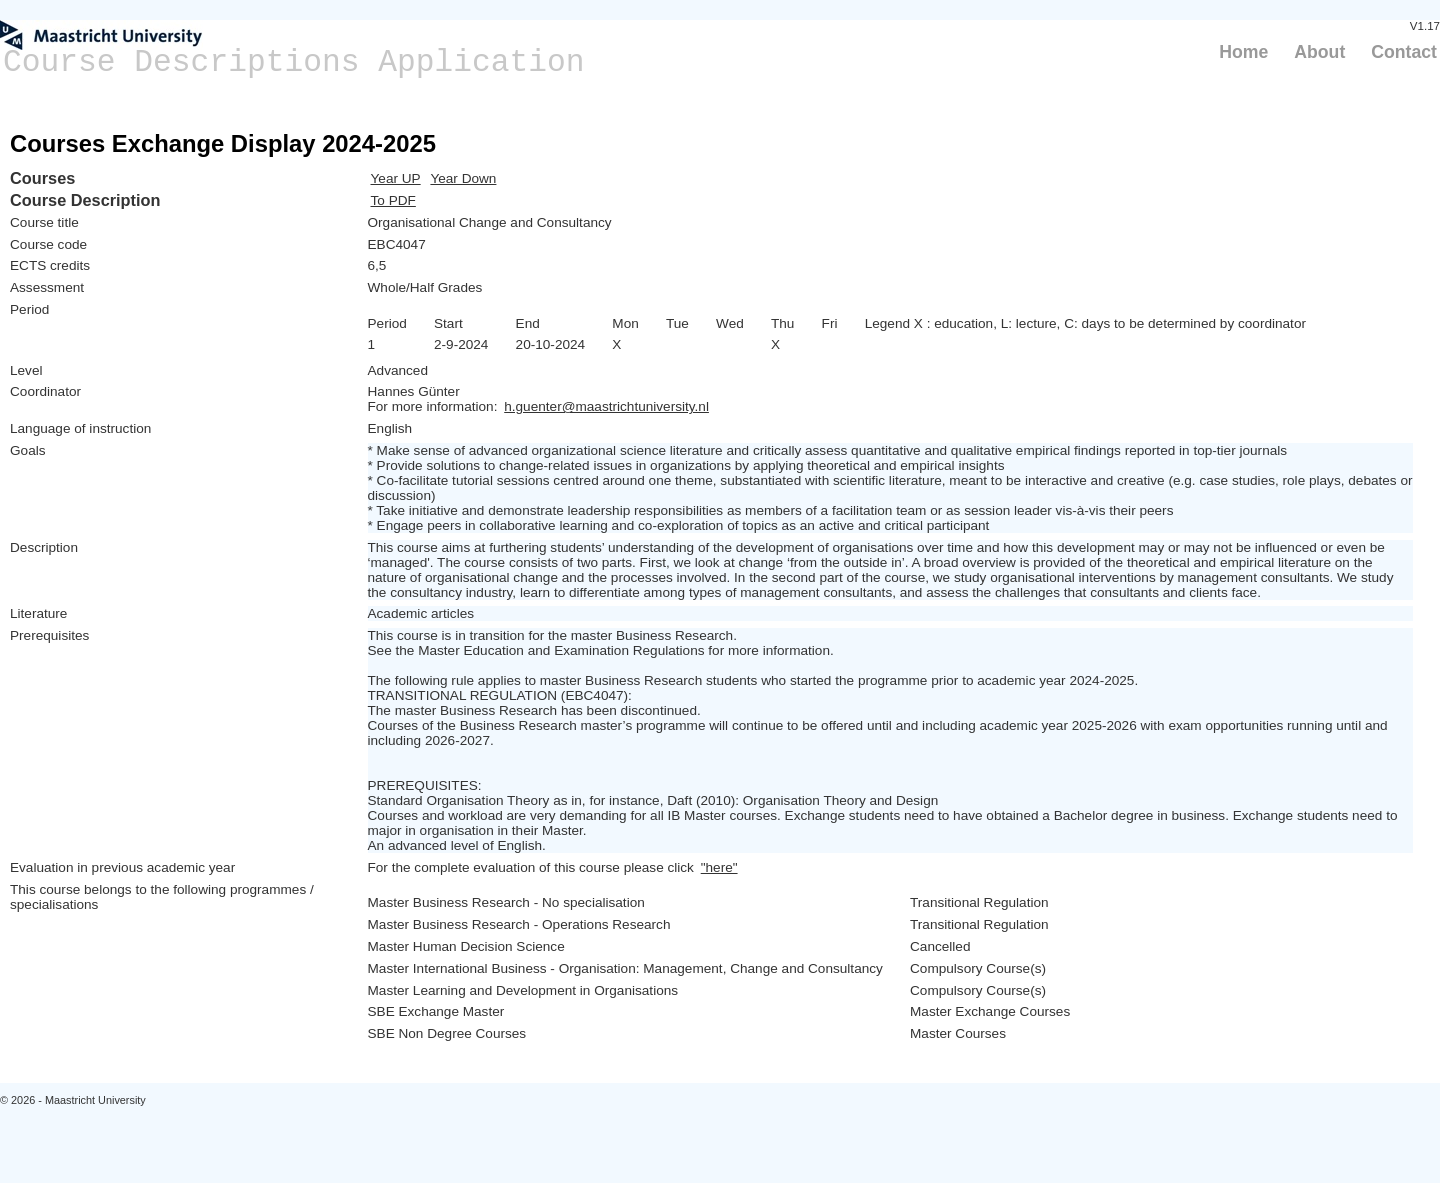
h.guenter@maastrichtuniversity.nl (606, 406)
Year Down (463, 178)
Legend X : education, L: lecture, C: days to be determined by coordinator (1085, 323)
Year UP (396, 178)
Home (1243, 52)
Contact (1404, 52)
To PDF (393, 200)
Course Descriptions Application (294, 62)
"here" (719, 867)
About (1319, 52)
